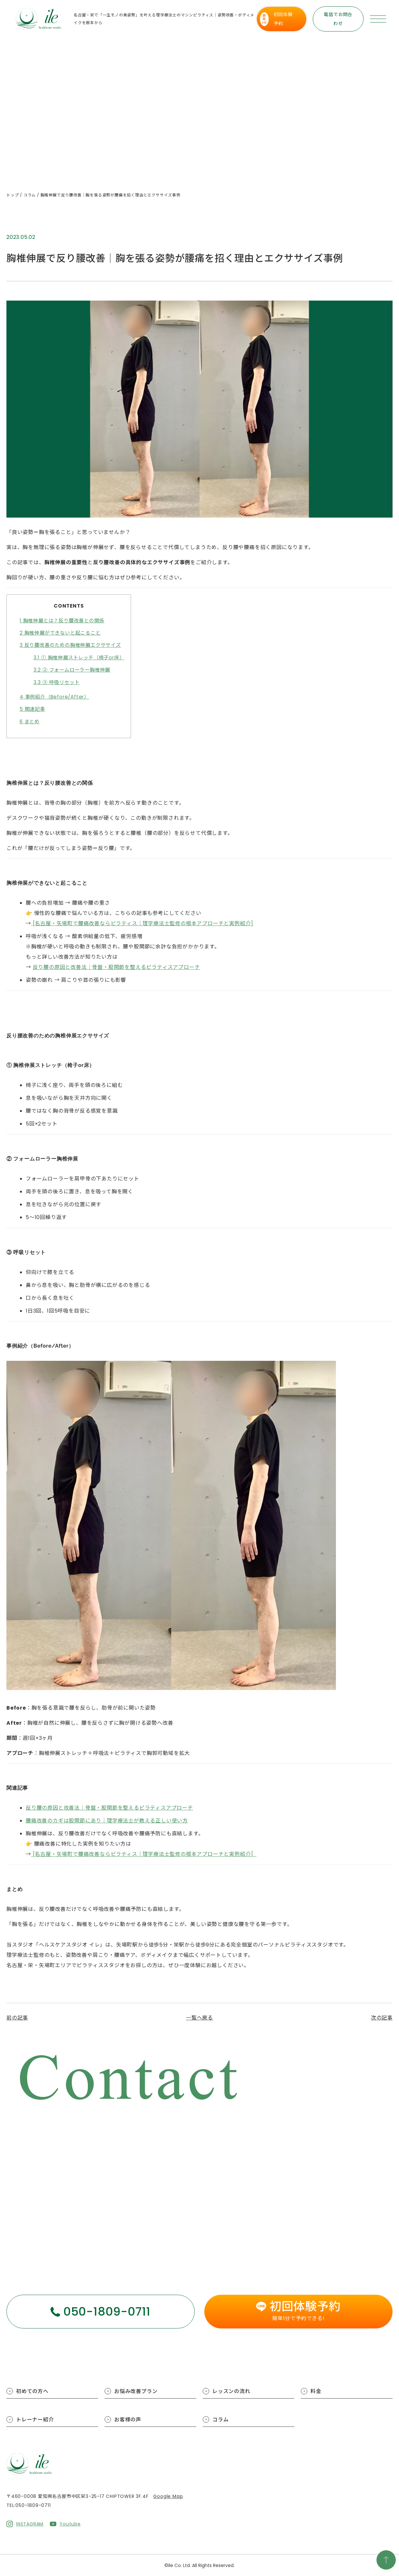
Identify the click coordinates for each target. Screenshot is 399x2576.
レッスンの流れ (231, 2391)
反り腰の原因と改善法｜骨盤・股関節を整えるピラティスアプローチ (116, 967)
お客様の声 (127, 2419)
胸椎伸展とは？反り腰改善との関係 (62, 620)
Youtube (70, 2523)
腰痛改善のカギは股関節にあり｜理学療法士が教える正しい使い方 (107, 1820)
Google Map (168, 2496)
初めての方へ (32, 2391)
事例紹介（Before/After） (54, 696)
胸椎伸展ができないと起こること (60, 632)
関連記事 (32, 709)
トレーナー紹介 (35, 2419)
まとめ (30, 721)
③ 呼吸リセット (56, 682)
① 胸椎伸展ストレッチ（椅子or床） (79, 657)
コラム (220, 2419)
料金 (316, 2391)
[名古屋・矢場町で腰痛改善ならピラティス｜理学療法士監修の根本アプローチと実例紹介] (142, 923)
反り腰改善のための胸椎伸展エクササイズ (70, 645)
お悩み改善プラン (135, 2391)
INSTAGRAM (29, 2523)
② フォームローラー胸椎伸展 (71, 669)
